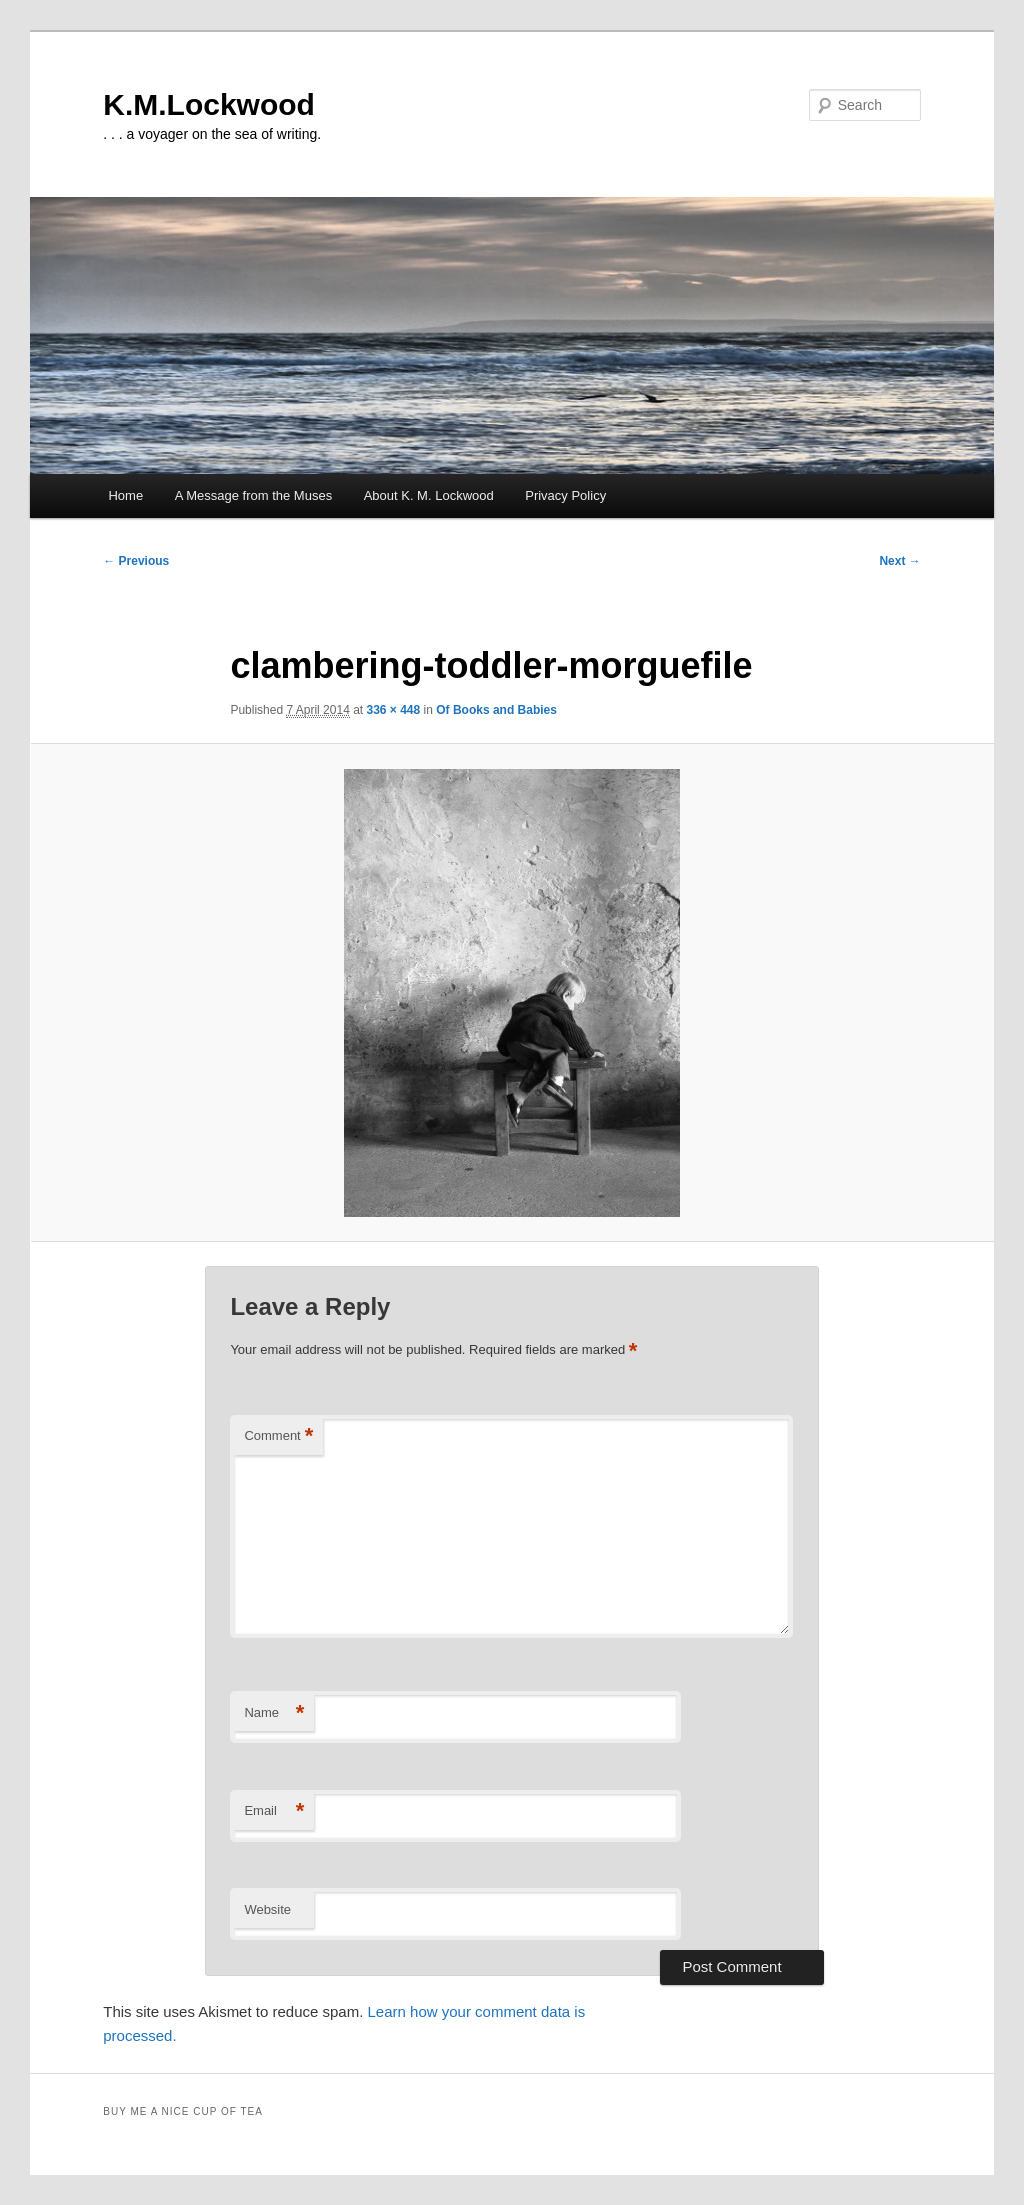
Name (274, 1713)
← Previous (136, 561)
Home (125, 495)
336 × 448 (394, 710)
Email (274, 1811)
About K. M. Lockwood (429, 495)
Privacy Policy (565, 495)
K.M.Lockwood (209, 104)
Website (267, 1909)
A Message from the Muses (254, 495)
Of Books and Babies (496, 710)
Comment (278, 1436)
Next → (899, 561)
